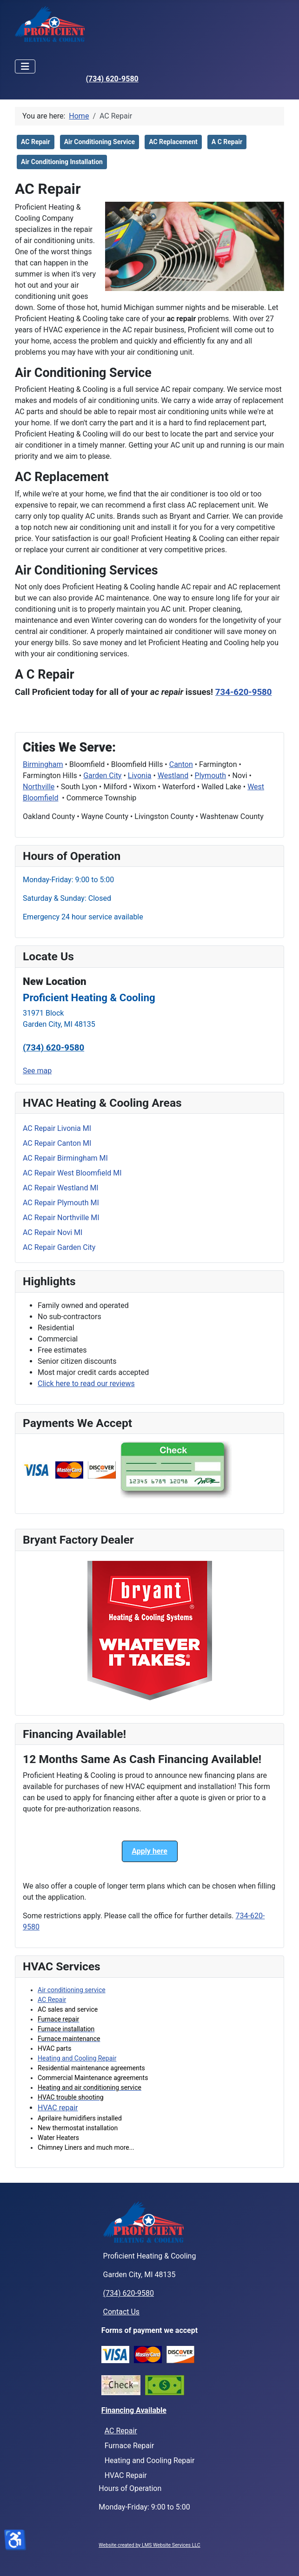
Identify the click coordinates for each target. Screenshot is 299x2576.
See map (37, 1070)
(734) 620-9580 (112, 78)
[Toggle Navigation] (25, 66)
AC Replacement (173, 141)
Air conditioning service (72, 1990)
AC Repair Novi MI (52, 1232)
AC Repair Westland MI (61, 1187)
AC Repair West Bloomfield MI (72, 1173)
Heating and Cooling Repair (77, 2058)
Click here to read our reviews (86, 1383)
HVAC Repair (126, 2475)
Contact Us (121, 2311)
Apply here (149, 1851)
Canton (181, 764)
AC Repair (52, 1999)
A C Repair (227, 141)
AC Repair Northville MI (61, 1217)
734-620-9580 (243, 692)
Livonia (140, 775)
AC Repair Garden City (59, 1247)
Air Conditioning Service (99, 141)
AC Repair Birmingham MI (65, 1158)
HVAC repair (58, 2107)
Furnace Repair (129, 2445)
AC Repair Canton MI (57, 1143)
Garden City (102, 775)
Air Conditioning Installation (62, 161)
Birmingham (43, 764)
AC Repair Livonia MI (57, 1128)
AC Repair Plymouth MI (61, 1202)
